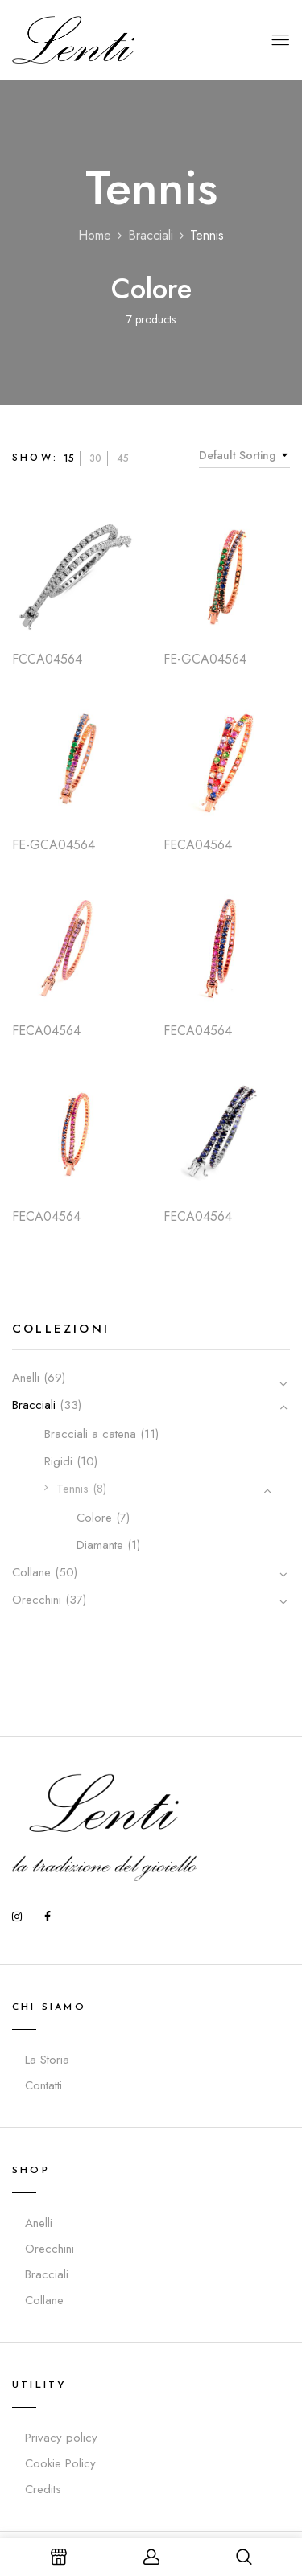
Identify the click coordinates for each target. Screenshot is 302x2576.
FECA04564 (197, 845)
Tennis (72, 1489)
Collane (31, 1572)
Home (94, 235)
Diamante (100, 1545)
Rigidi (58, 1461)
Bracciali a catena (90, 1434)
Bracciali (150, 235)
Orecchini (36, 1599)
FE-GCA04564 (204, 659)
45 (123, 458)
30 (95, 458)
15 (69, 458)
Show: (35, 457)
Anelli (25, 1378)
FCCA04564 (47, 659)
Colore (151, 289)
